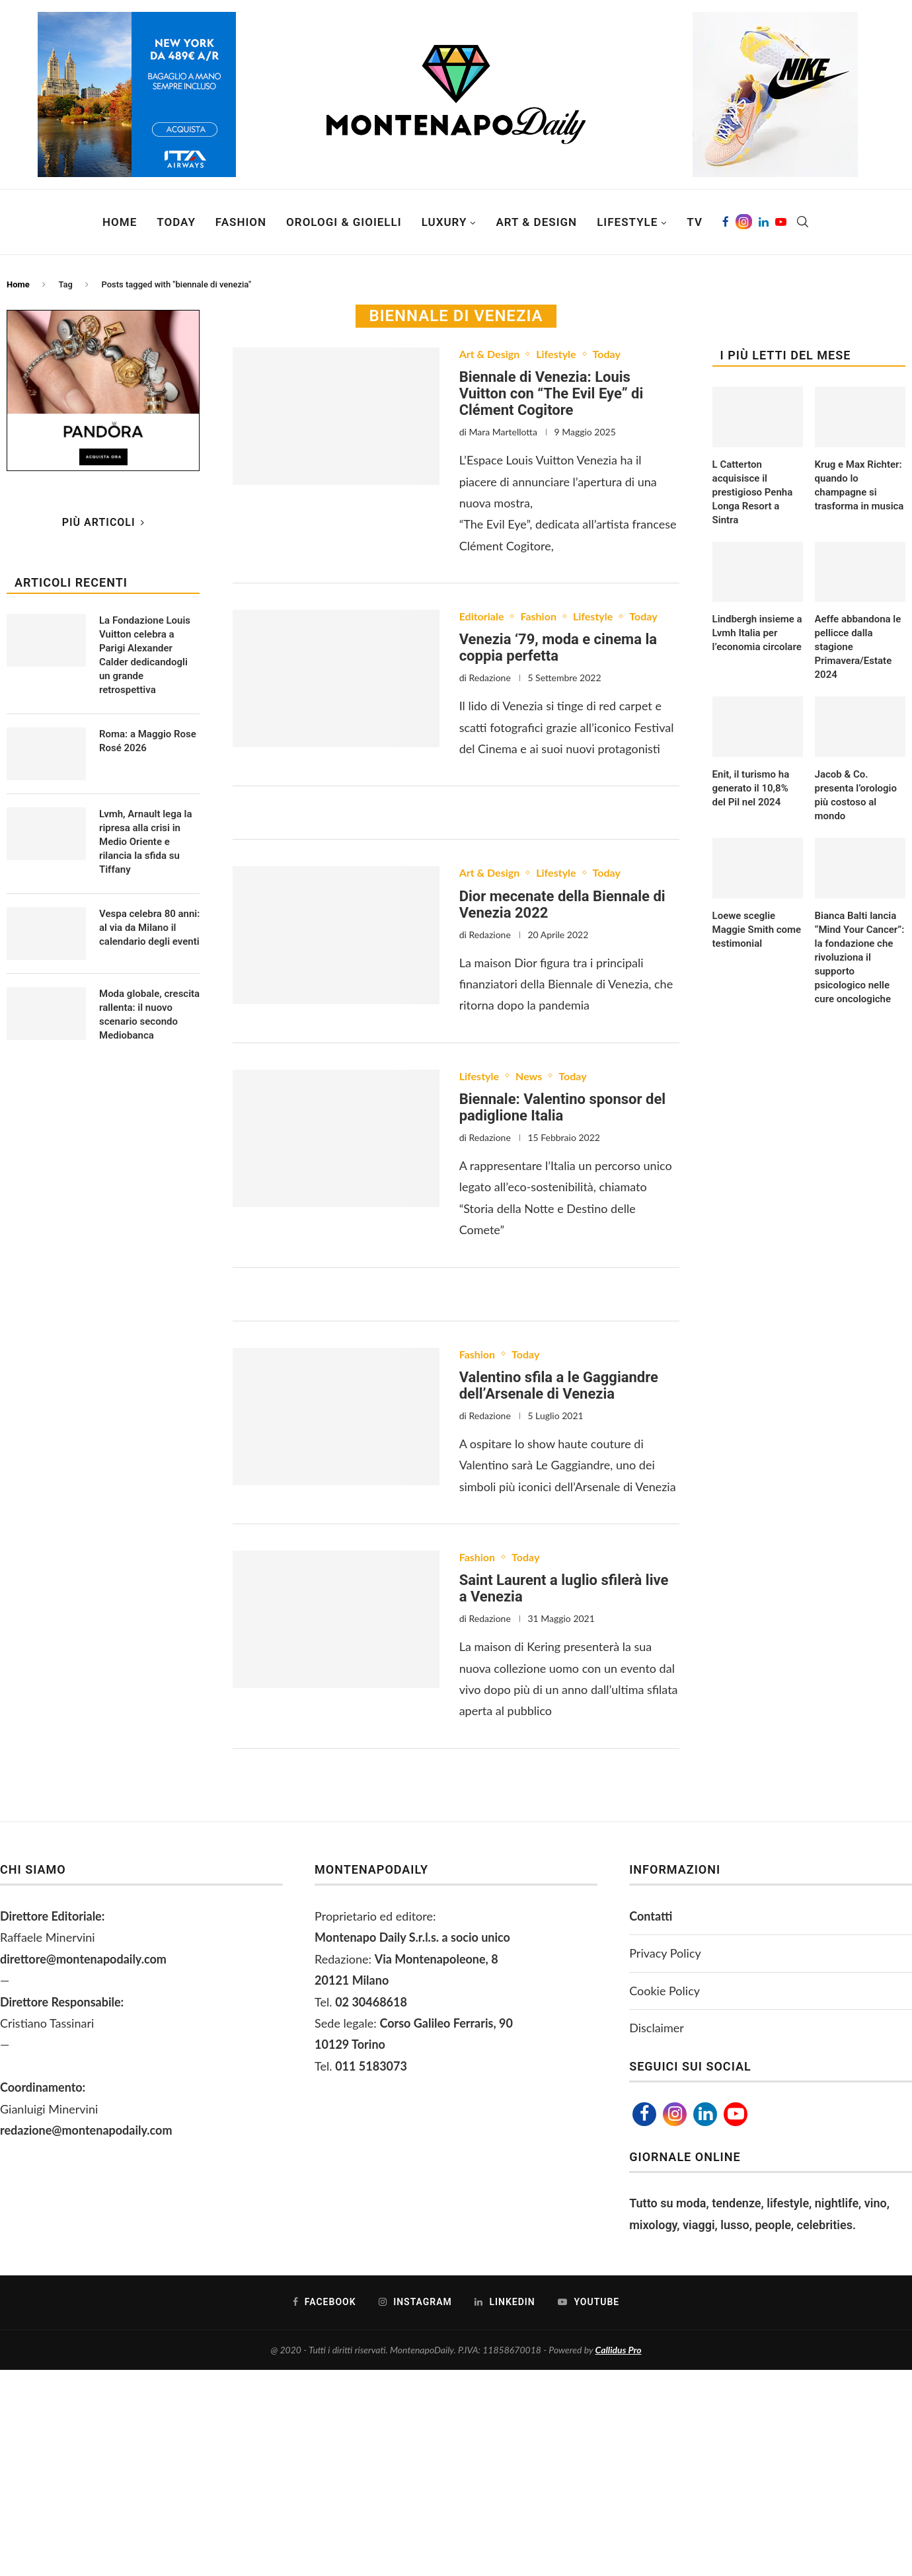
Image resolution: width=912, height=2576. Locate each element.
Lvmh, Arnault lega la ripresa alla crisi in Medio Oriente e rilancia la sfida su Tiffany (145, 841)
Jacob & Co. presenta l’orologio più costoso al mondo (856, 795)
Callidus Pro (618, 2349)
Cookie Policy (664, 1990)
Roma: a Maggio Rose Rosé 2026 (147, 741)
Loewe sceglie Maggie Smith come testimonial (757, 929)
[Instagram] (744, 222)
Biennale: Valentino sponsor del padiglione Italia (562, 1107)
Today (176, 222)
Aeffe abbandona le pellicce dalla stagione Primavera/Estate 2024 (858, 647)
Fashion (240, 222)
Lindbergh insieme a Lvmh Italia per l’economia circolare (757, 633)
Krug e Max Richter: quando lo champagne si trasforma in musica (859, 485)
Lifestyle (627, 222)
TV (695, 222)
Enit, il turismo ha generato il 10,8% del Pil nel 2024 (751, 788)
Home (119, 222)
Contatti (650, 1916)
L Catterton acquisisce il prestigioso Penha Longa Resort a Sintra (752, 492)
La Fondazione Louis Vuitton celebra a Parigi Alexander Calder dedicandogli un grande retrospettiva (144, 655)
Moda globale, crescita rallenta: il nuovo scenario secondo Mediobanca (149, 1014)
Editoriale (481, 616)
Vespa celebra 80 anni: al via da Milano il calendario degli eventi (149, 927)
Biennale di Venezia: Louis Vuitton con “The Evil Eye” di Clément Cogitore (551, 393)
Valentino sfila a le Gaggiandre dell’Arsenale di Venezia (558, 1385)
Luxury (444, 222)
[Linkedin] (764, 222)
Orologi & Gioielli (344, 222)
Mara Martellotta (503, 431)
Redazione (489, 677)
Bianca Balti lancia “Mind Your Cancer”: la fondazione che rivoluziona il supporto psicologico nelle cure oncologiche (860, 957)
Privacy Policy (665, 1953)
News (528, 1076)
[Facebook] (725, 222)
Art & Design (536, 222)
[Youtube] (780, 222)
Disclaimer (656, 2027)
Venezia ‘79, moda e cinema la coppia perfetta (558, 647)
